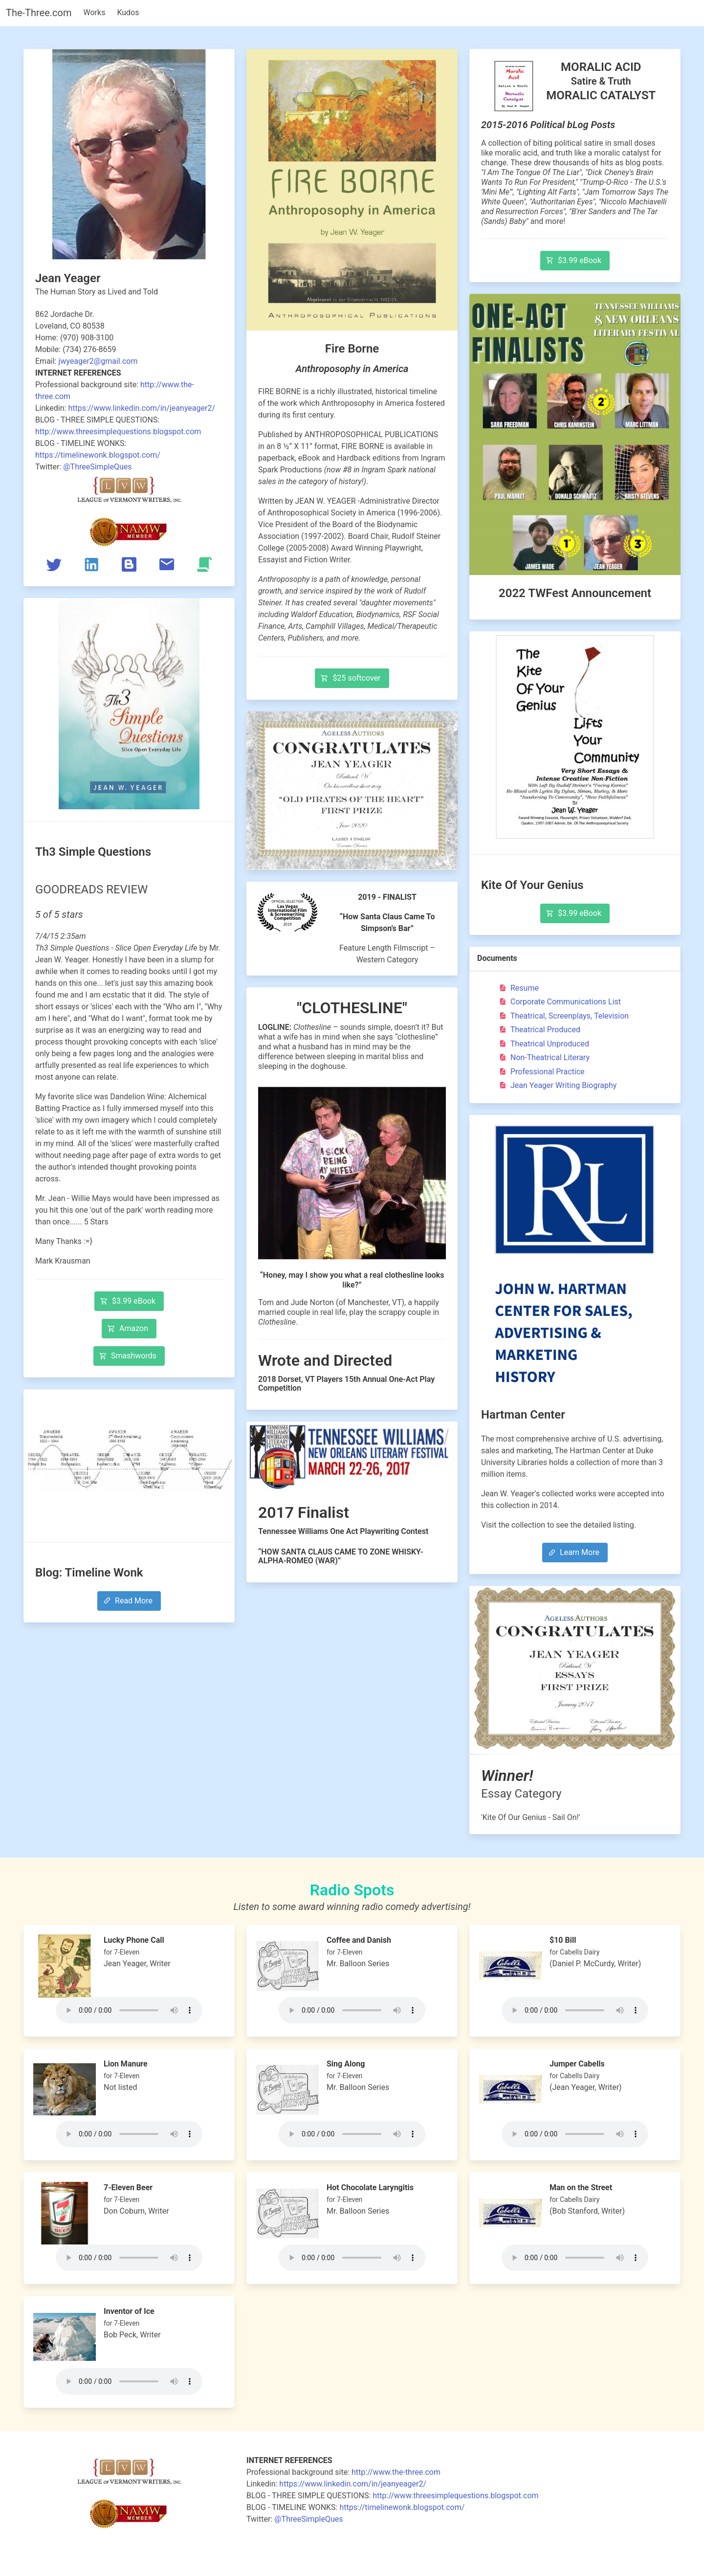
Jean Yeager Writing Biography (556, 1085)
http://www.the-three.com (396, 2472)
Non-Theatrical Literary (543, 1057)
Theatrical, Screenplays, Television (563, 1016)
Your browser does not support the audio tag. (129, 2010)
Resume (518, 988)
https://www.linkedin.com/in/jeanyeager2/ (141, 408)
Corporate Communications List (559, 1001)
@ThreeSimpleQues (97, 466)
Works (95, 12)
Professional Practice (541, 1071)
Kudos (128, 12)
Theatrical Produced (538, 1029)
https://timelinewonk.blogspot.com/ (97, 455)
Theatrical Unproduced (543, 1043)
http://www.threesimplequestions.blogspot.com (118, 431)
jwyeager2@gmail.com (97, 361)
